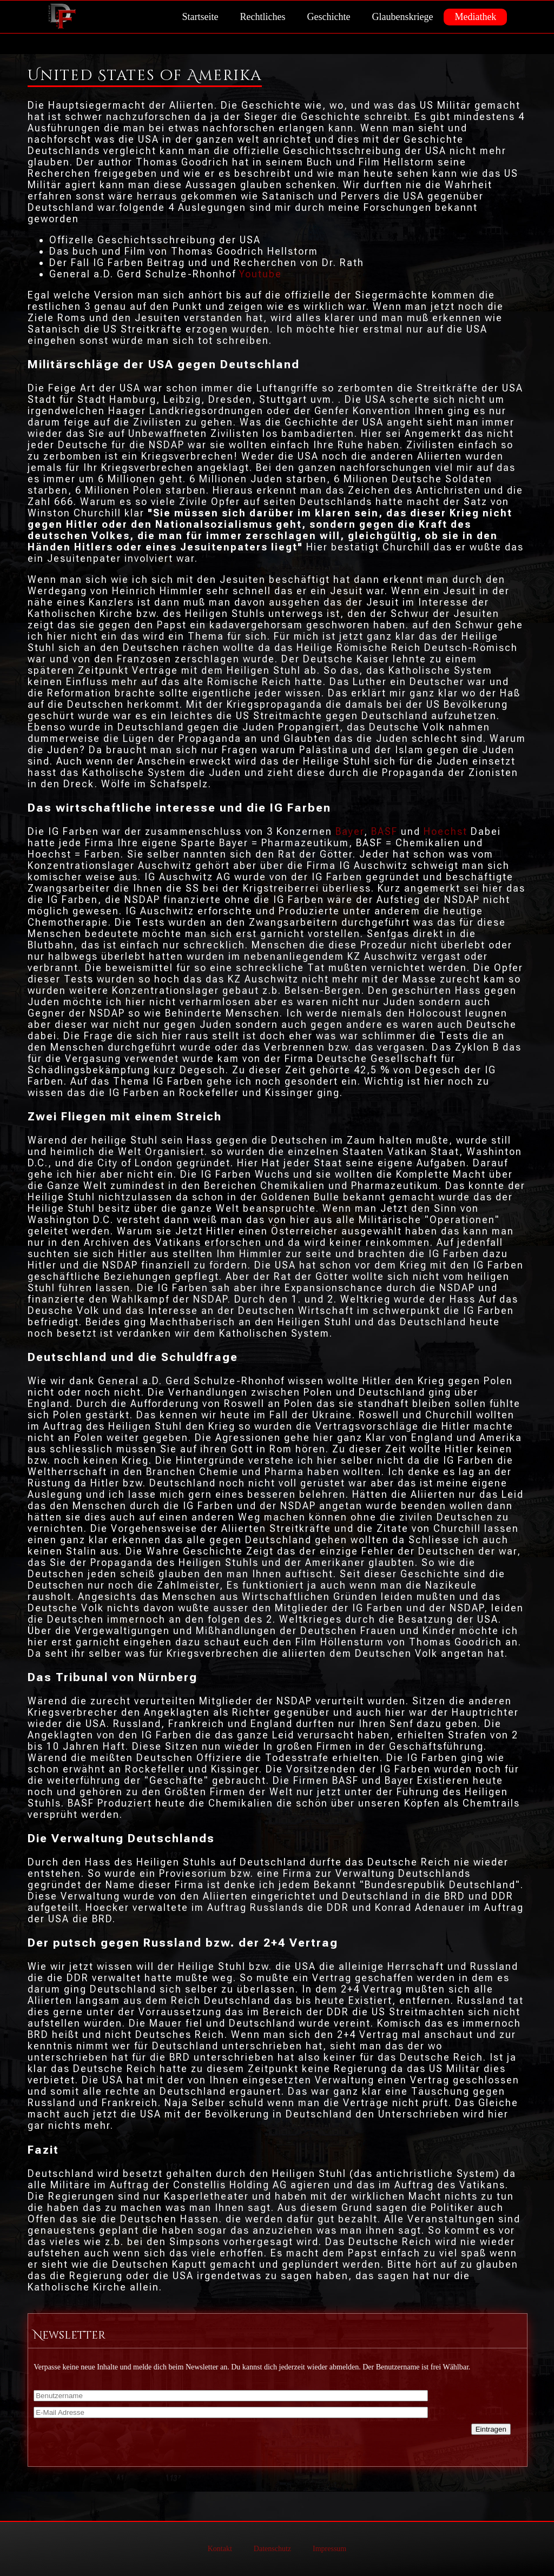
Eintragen (491, 2429)
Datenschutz (272, 2549)
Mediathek (475, 16)
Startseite (200, 16)
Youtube (260, 274)
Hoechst (445, 831)
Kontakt (220, 2549)
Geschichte (328, 16)
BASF (384, 831)
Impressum (329, 2549)
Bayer (349, 831)
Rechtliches (262, 16)
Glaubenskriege (402, 16)
